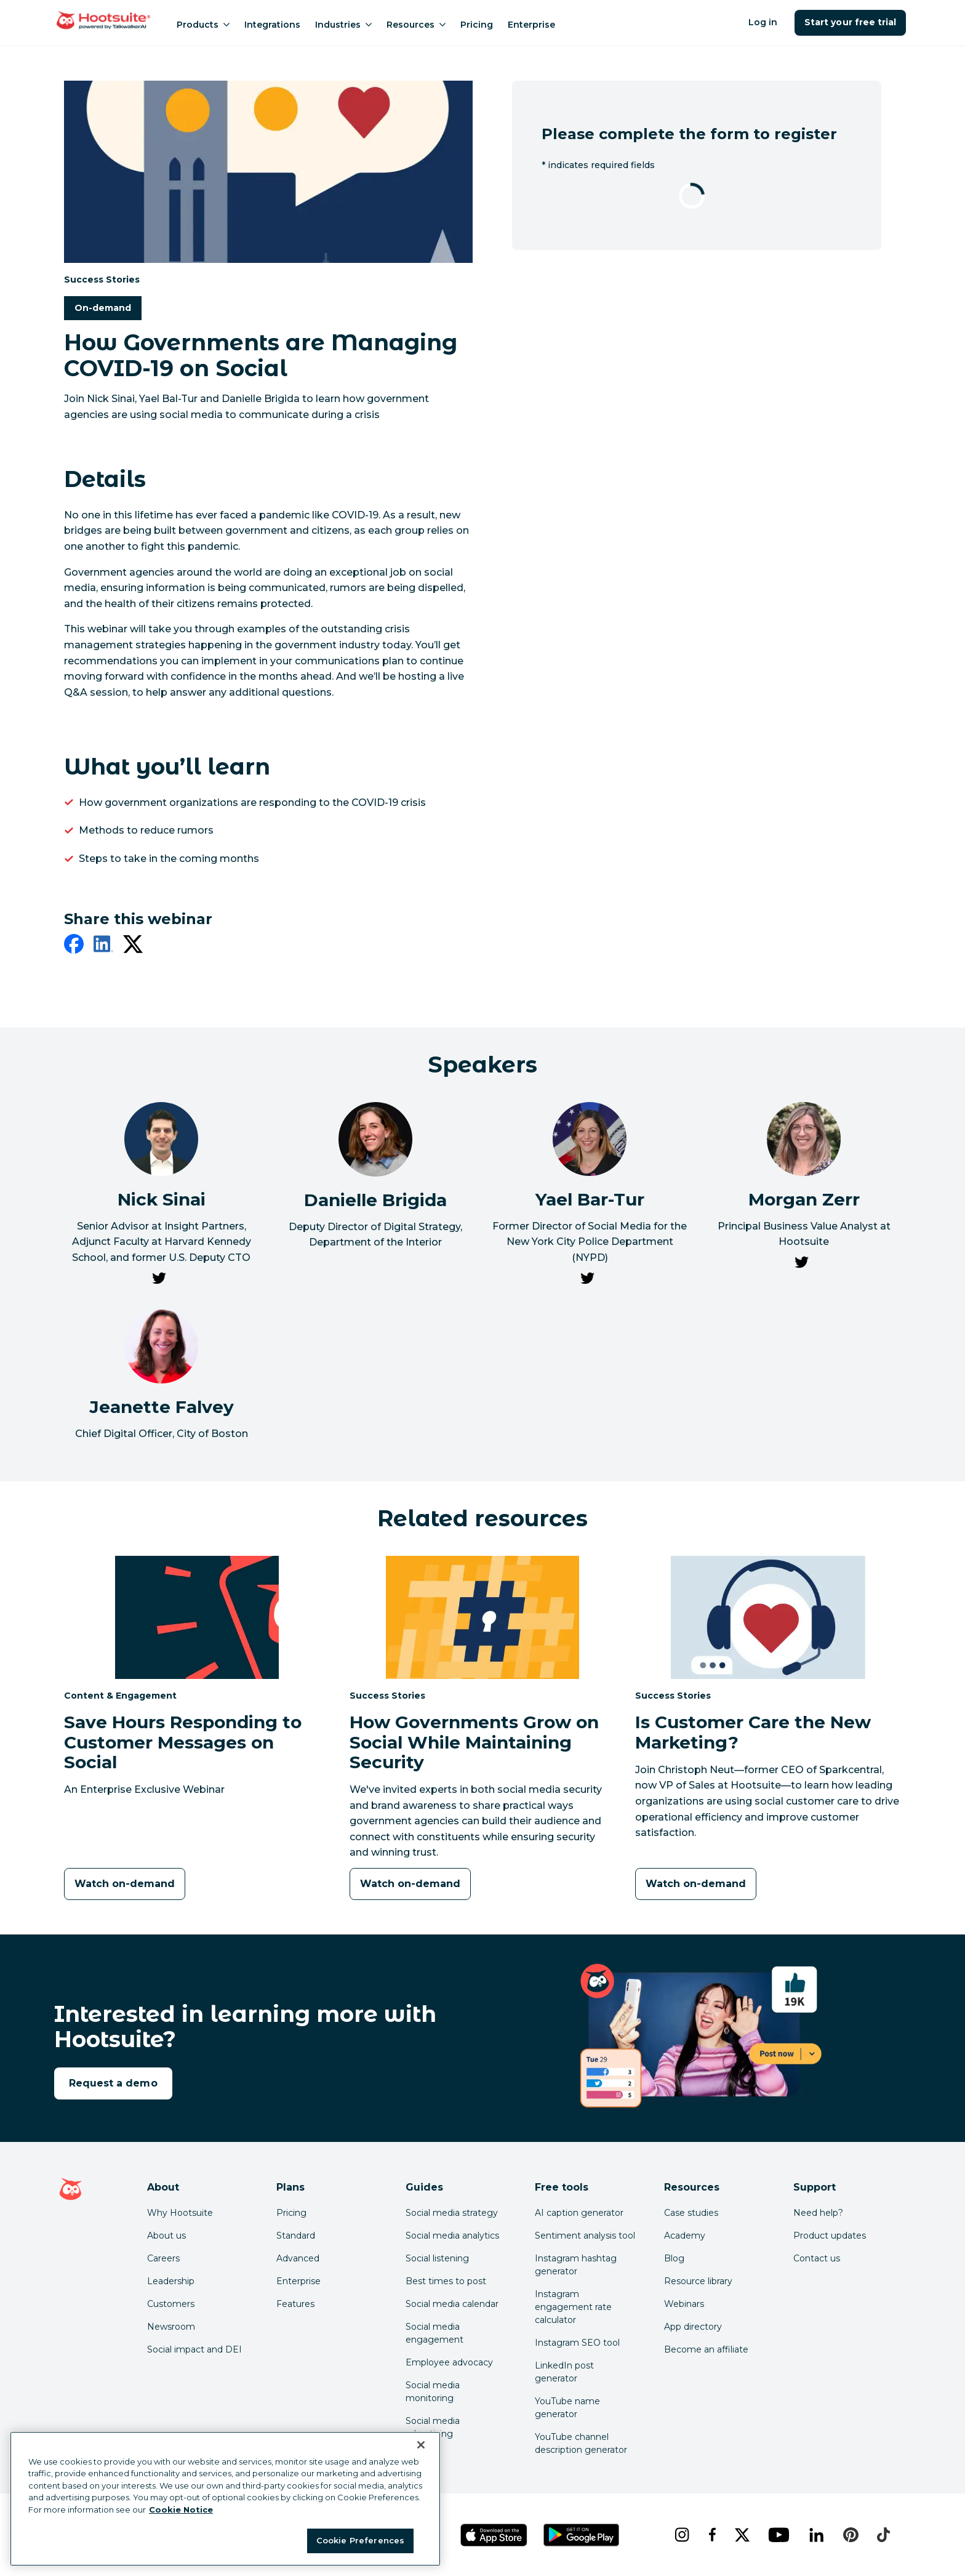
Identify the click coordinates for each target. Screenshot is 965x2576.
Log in (762, 22)
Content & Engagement (120, 1695)
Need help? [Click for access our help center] (818, 2212)
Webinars (684, 2303)
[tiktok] (883, 2534)
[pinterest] (850, 2534)
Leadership (170, 2281)
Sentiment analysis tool (585, 2235)
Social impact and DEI (194, 2349)
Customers (170, 2303)
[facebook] (74, 946)
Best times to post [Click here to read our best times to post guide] (446, 2281)
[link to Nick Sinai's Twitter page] (158, 1280)
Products (203, 24)
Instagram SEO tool (577, 2342)
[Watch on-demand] (124, 1884)
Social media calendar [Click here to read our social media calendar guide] (452, 2303)
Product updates (829, 2235)
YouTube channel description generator (581, 2443)
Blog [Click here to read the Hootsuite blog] (674, 2258)
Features (295, 2303)
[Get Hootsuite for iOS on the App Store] (494, 2535)
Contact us (816, 2258)
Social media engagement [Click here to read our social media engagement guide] (434, 2333)
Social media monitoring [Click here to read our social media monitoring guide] (433, 2392)
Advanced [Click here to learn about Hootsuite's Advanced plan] (297, 2258)
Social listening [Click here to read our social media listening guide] (437, 2258)
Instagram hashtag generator (576, 2265)
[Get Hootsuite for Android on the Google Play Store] (581, 2535)
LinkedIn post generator (564, 2372)
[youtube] (778, 2534)
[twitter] (133, 946)
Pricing (476, 24)
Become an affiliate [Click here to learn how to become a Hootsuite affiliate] (706, 2349)
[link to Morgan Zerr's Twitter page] (801, 1264)
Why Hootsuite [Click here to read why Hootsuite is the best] (180, 2212)
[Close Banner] (420, 2444)
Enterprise (531, 24)
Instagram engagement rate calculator (573, 2306)
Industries (343, 24)
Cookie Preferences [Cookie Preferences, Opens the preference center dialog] (360, 2540)
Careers (163, 2258)
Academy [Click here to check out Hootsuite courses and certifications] (684, 2235)
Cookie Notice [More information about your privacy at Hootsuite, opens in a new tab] (181, 2509)
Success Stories (102, 279)
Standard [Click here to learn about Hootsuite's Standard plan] (295, 2235)
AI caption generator (579, 2212)
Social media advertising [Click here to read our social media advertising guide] (433, 2427)
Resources (416, 24)
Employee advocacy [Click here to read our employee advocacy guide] (449, 2362)
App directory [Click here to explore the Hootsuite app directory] (693, 2326)
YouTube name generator (567, 2408)
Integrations (272, 24)
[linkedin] (103, 946)
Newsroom (171, 2326)
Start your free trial (850, 22)
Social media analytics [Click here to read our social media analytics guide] (452, 2235)
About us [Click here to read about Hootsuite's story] (166, 2235)
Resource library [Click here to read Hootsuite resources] (698, 2281)
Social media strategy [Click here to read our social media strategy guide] (452, 2212)
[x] (742, 2534)
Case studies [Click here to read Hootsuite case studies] (691, 2212)
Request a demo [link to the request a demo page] (113, 2083)
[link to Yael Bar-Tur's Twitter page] (587, 1280)
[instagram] (682, 2534)
